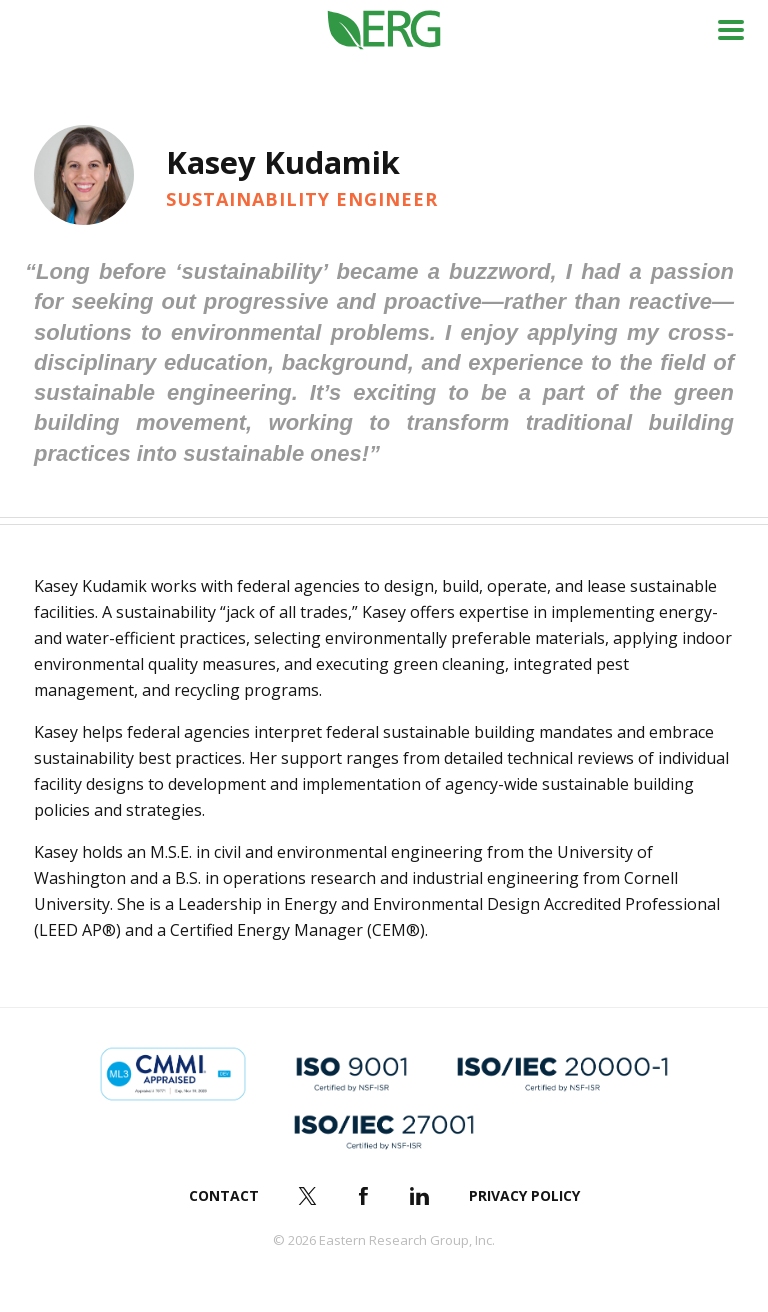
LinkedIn (420, 1196)
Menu (731, 30)
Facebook (364, 1196)
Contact (224, 1195)
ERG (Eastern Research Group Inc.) (384, 30)
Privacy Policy (524, 1195)
